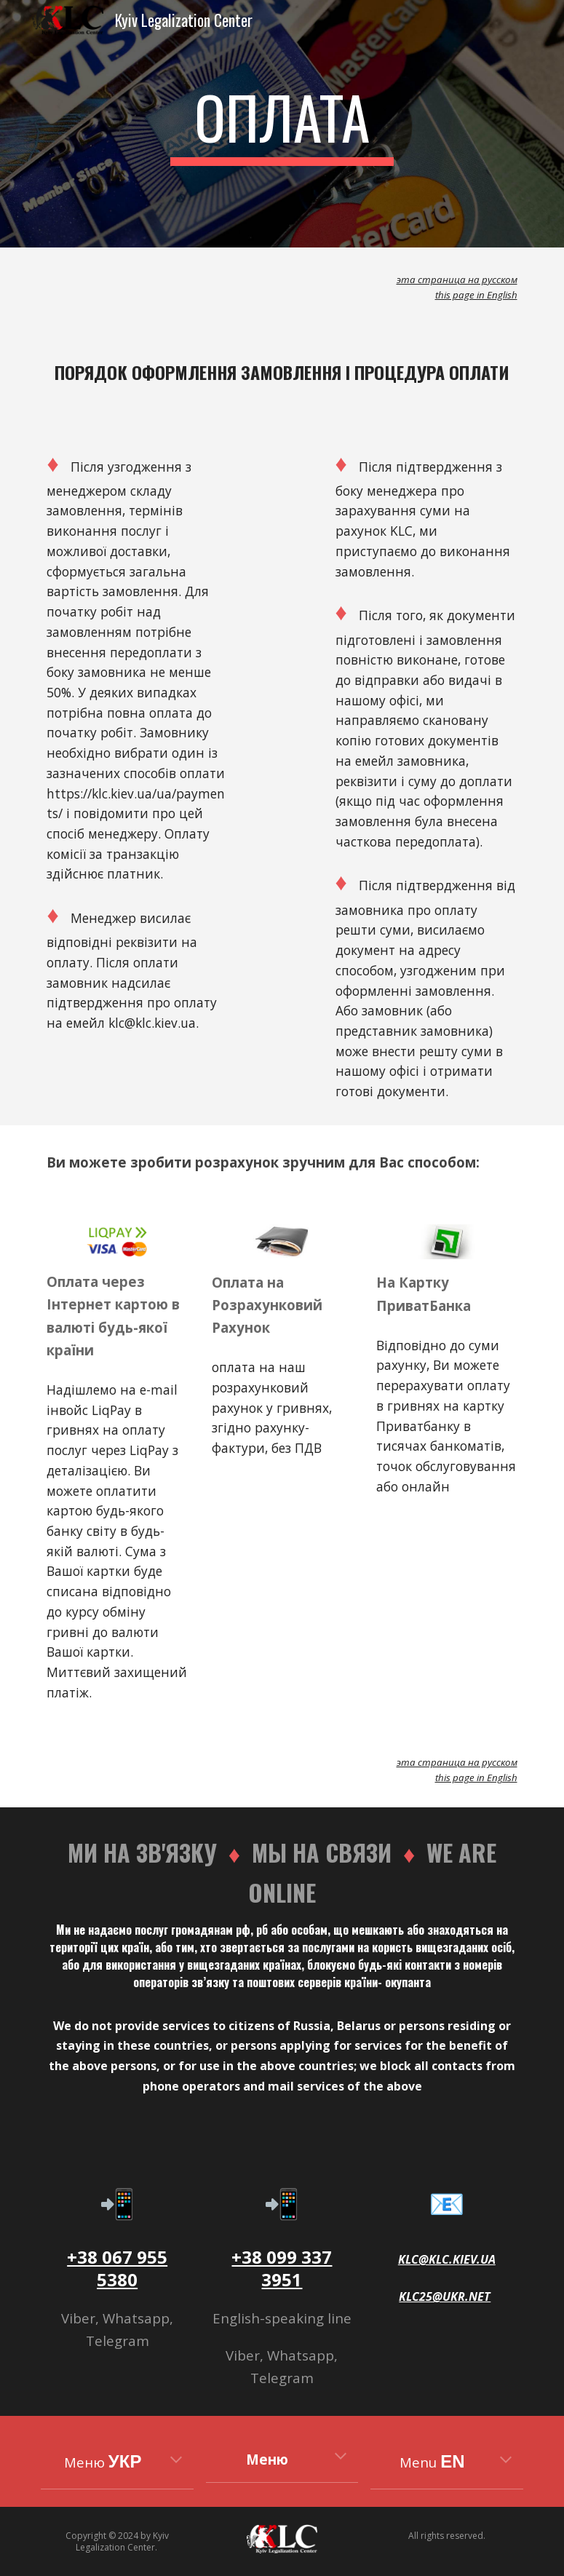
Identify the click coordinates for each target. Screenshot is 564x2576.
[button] (176, 2461)
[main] (282, 124)
